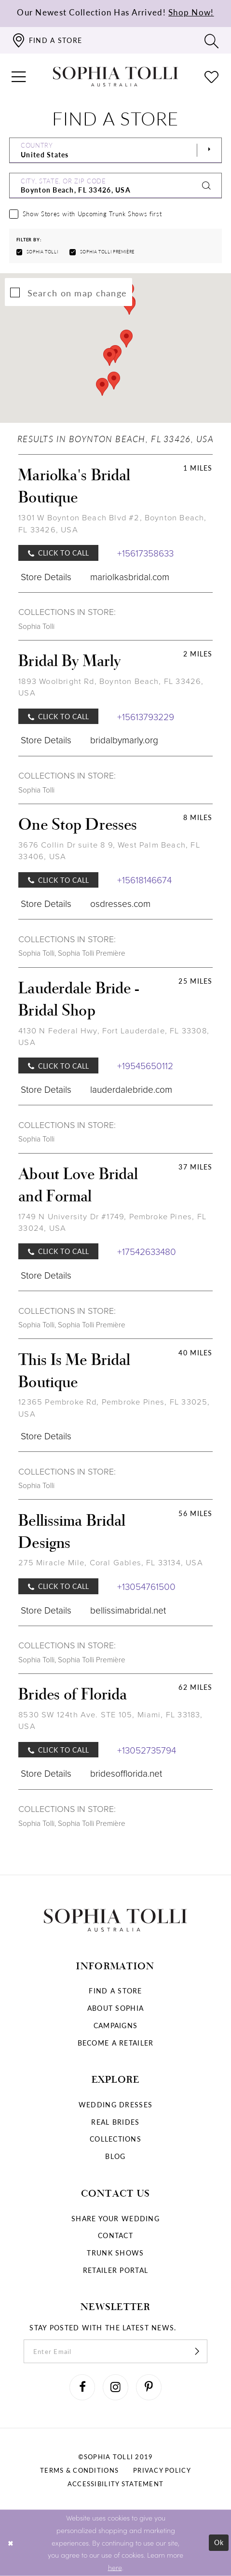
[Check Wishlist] (212, 77)
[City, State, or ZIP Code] (115, 185)
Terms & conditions (79, 2470)
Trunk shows (115, 2252)
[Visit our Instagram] (116, 2387)
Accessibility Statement (115, 2483)
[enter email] (116, 2351)
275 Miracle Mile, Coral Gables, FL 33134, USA (110, 1563)
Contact (115, 2235)
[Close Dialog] (10, 2542)
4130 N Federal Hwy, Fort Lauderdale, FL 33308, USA (113, 1036)
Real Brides (115, 2122)
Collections (115, 2139)
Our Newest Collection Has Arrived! (115, 12)
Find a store (115, 1990)
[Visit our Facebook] (82, 2387)
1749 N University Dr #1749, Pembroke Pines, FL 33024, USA (112, 1222)
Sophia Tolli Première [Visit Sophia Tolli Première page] (91, 953)
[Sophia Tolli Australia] (115, 76)
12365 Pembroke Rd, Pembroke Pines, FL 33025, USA (114, 1408)
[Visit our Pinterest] (149, 2387)
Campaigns (116, 2025)
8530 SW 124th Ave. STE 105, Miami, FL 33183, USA (110, 1720)
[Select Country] (115, 150)
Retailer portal (115, 2270)
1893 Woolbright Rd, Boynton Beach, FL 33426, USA (111, 687)
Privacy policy (162, 2470)
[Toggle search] (212, 41)
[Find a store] (47, 40)
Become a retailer (116, 2042)
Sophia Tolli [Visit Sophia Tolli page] (36, 626)
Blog (115, 2156)
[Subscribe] (197, 2351)
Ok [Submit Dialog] (219, 2542)
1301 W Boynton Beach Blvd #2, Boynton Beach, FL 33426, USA (112, 523)
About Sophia (115, 2008)
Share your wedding (115, 2218)
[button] (19, 77)
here (115, 2567)
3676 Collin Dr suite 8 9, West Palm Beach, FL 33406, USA (109, 851)
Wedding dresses (115, 2104)
